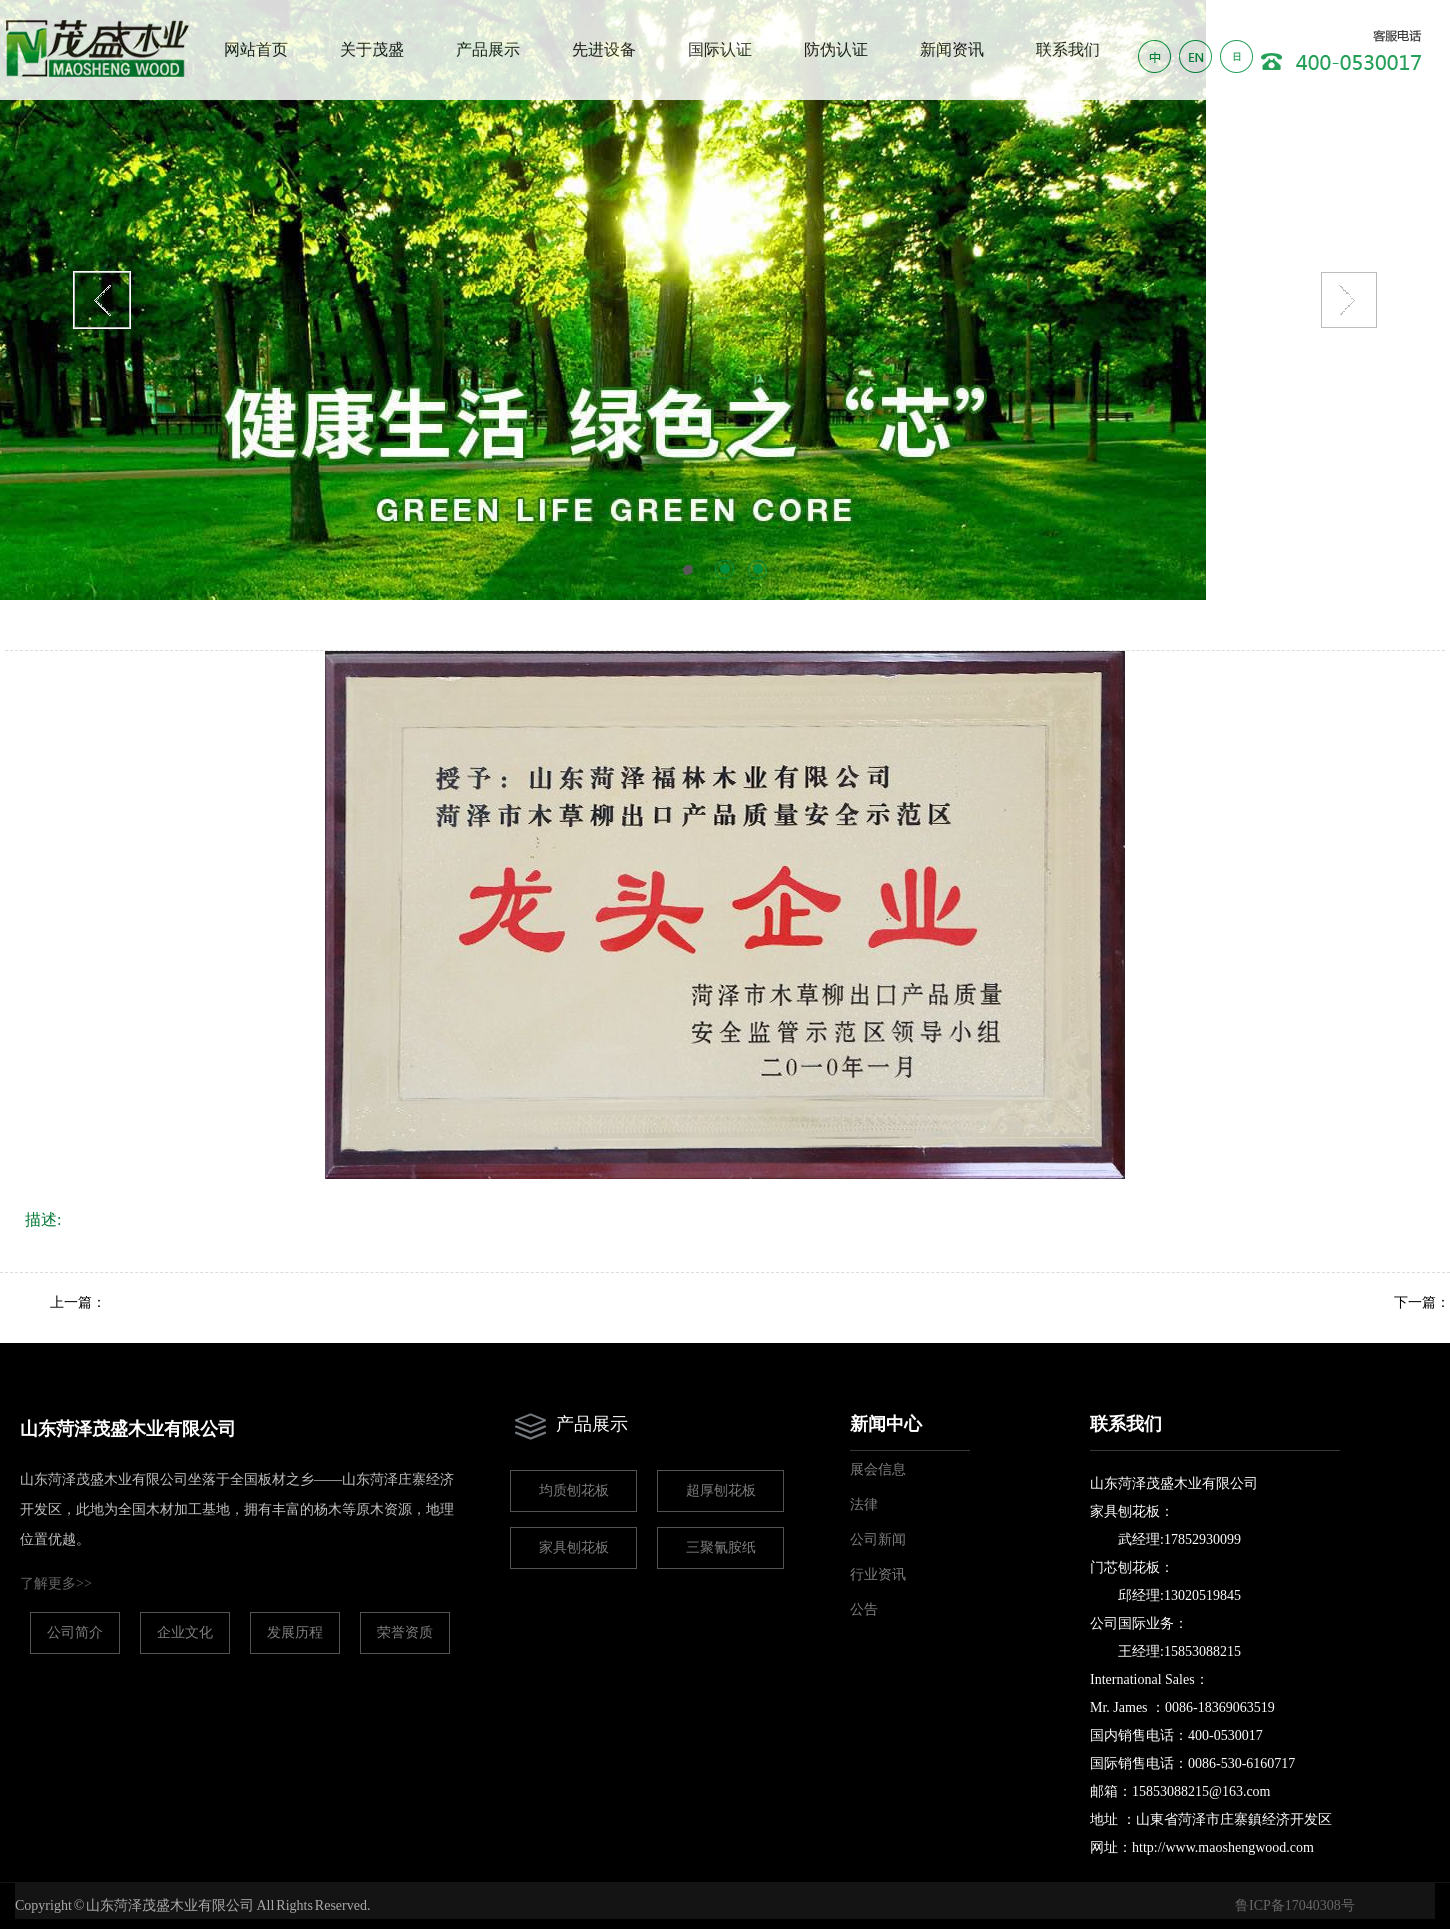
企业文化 (185, 1632)
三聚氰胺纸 (721, 1547)
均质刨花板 (574, 1490)
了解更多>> (56, 1583)
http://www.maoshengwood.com (1223, 1847)
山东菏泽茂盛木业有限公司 (128, 1429)
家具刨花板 (574, 1547)
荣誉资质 (405, 1632)
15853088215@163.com (1201, 1791)
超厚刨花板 (721, 1490)
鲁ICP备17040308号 (1295, 1905)
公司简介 (75, 1632)
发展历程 (295, 1632)
